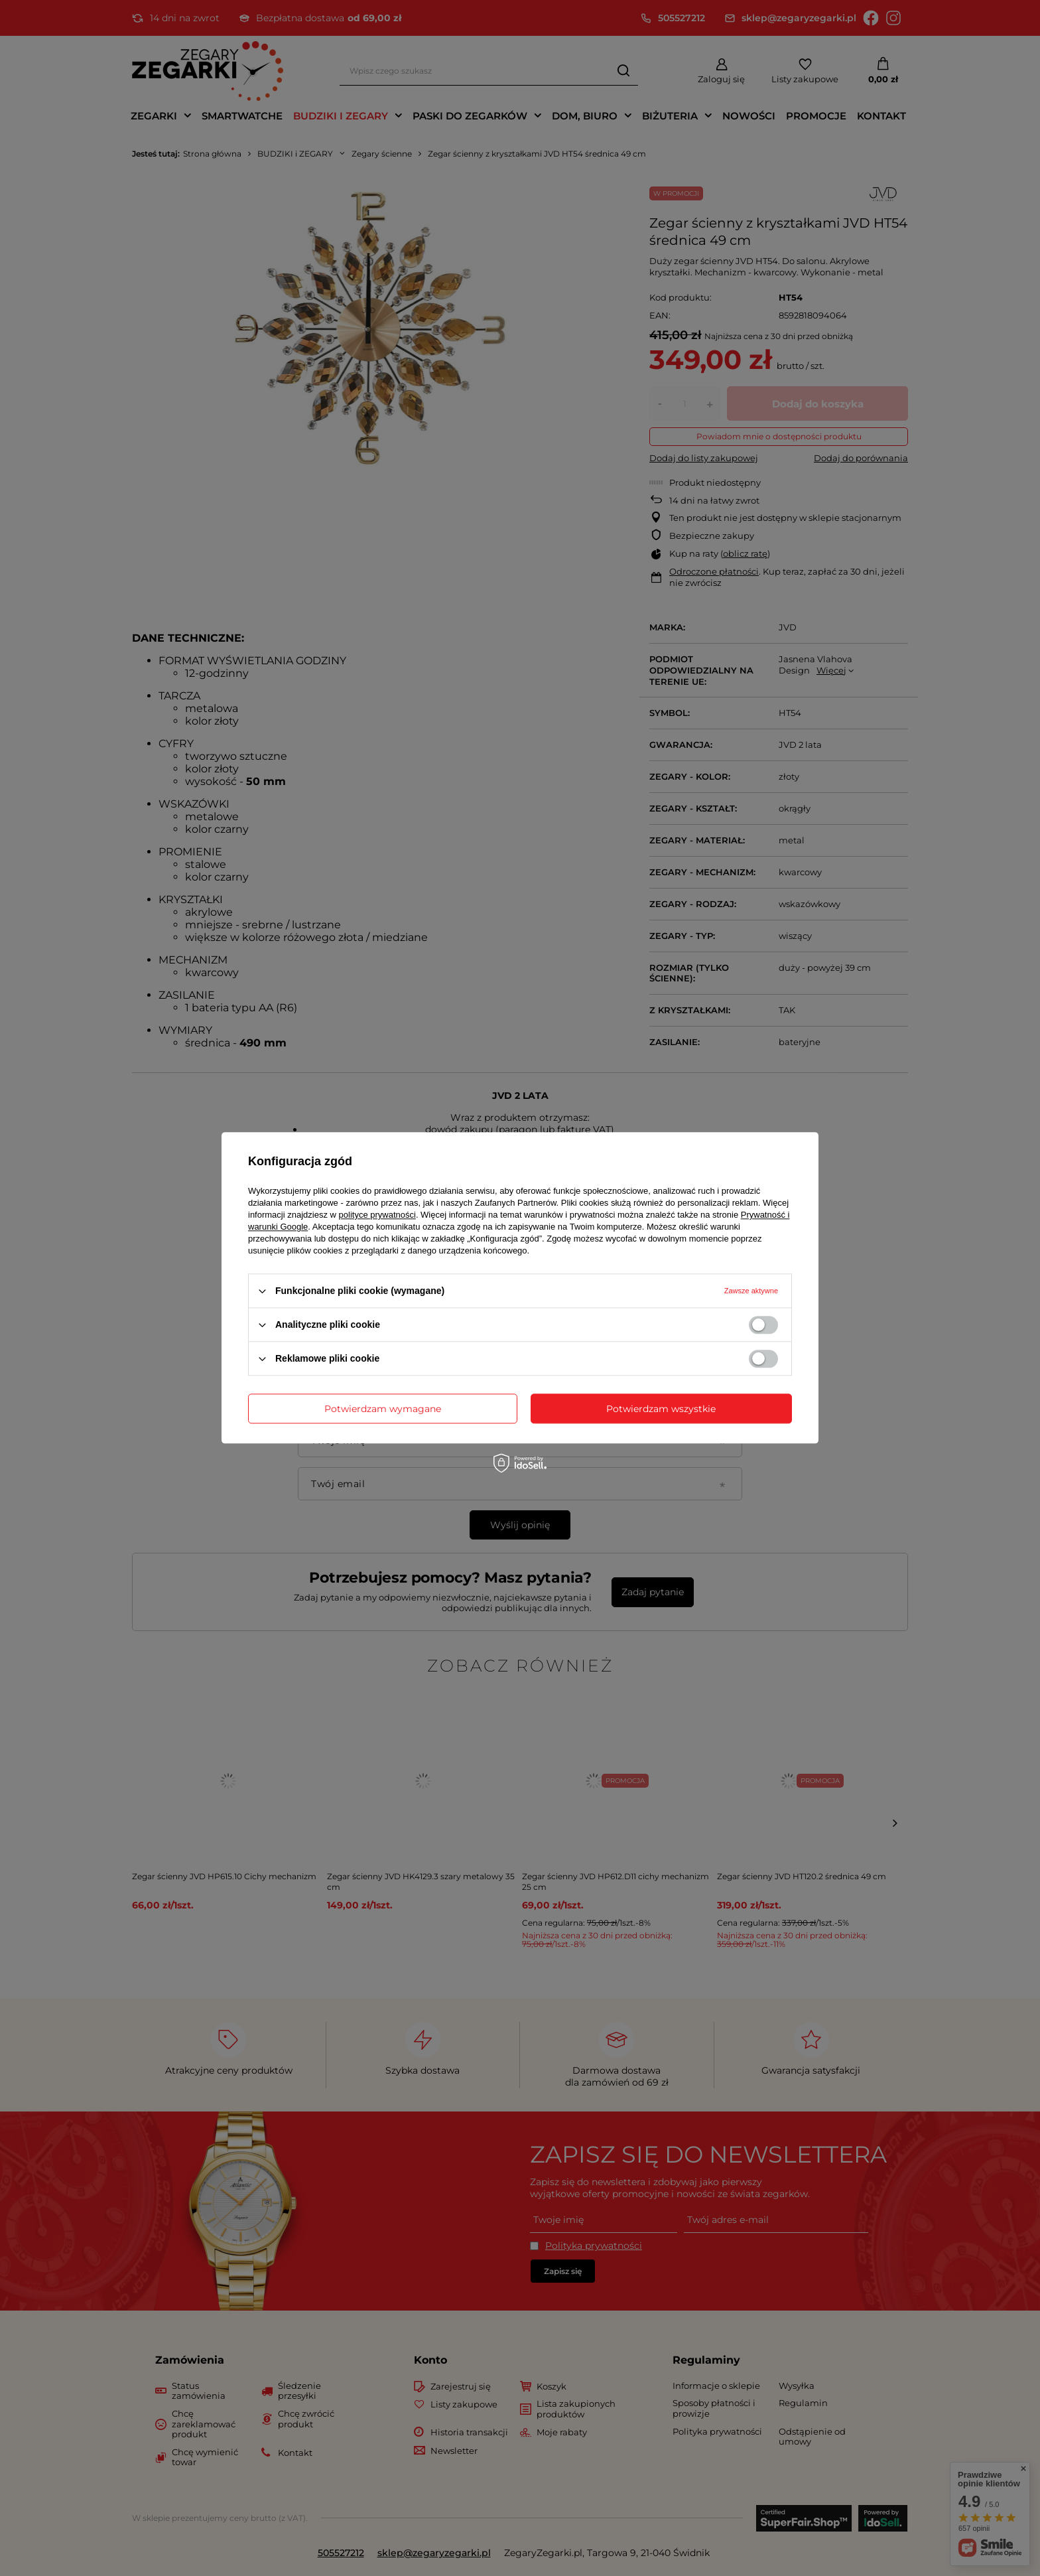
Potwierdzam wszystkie (661, 1409)
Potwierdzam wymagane (382, 1409)
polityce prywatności (377, 1215)
